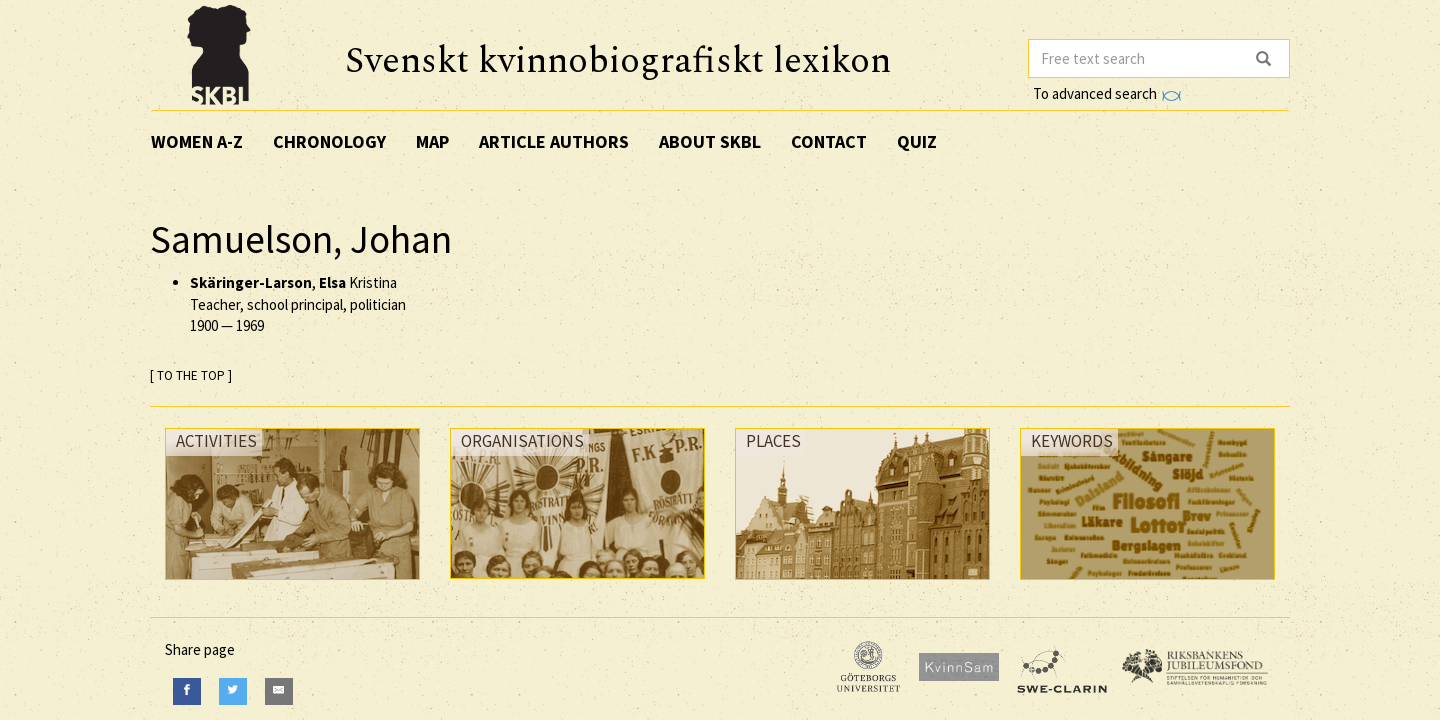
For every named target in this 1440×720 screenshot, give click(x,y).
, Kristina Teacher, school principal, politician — (298, 304)
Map (432, 141)
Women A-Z (197, 141)
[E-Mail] (279, 691)
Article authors (554, 141)
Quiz (917, 141)
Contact (829, 141)
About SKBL (710, 141)
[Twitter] (233, 691)
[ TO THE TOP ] (191, 375)
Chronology (329, 141)
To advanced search (1107, 93)
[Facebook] (187, 691)
